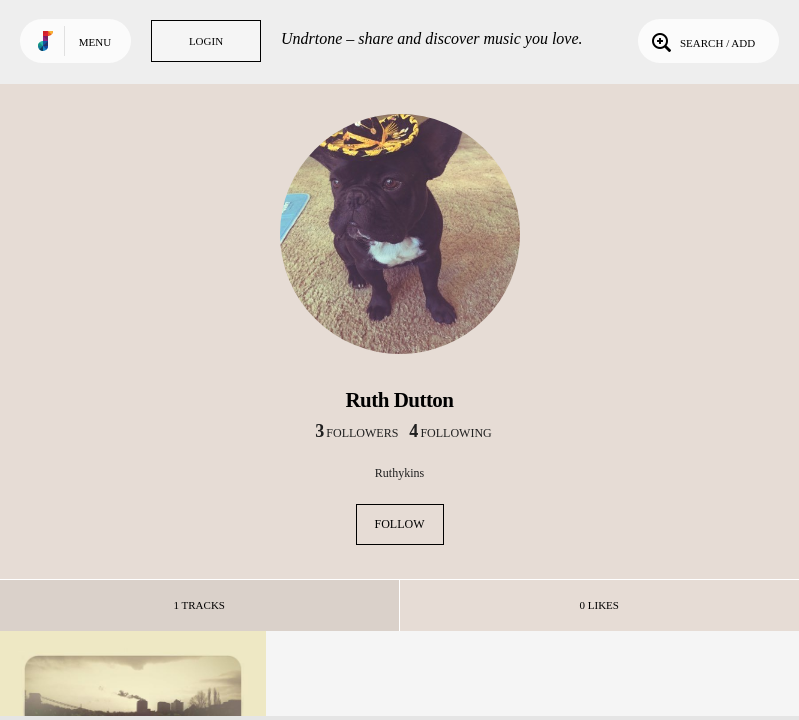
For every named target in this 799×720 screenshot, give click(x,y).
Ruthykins (399, 473)
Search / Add (701, 41)
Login (206, 41)
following (450, 433)
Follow (400, 524)
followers (356, 433)
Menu (95, 42)
